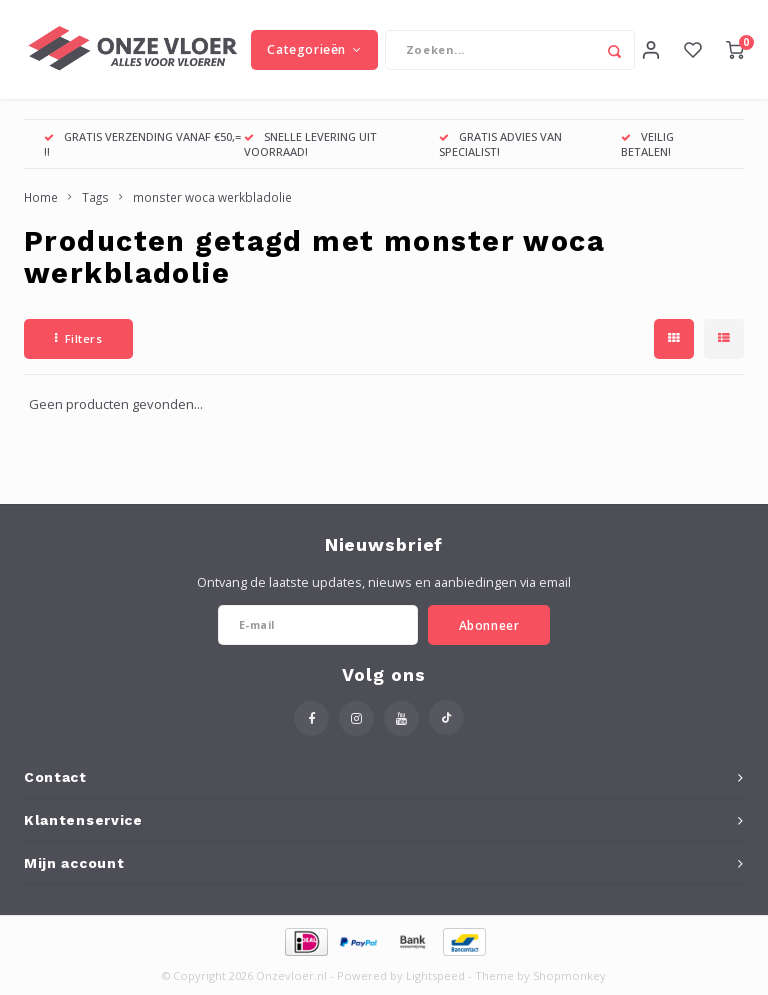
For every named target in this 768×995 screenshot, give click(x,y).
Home (41, 198)
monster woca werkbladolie (212, 198)
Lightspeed (435, 976)
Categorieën (314, 49)
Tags (95, 198)
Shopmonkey (569, 976)
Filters (78, 339)
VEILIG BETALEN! (647, 144)
